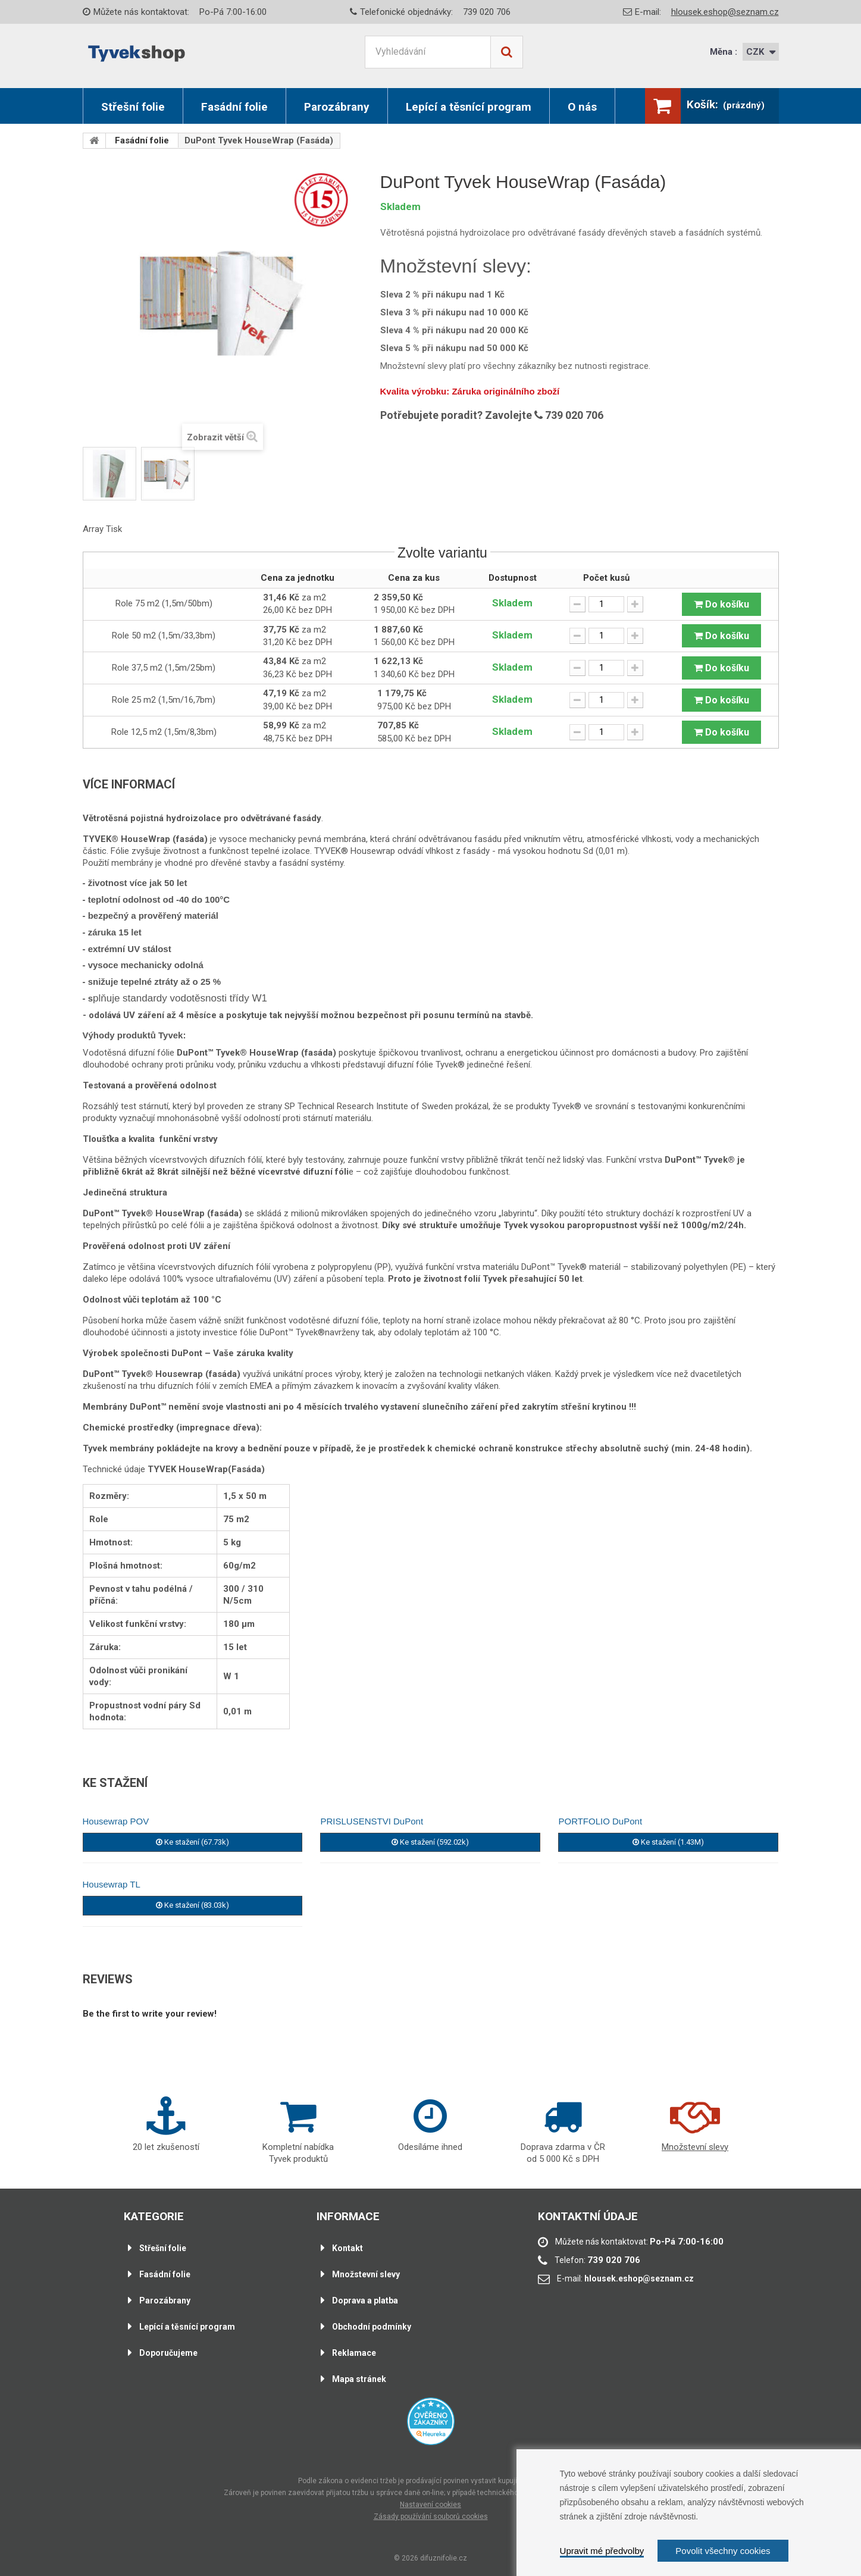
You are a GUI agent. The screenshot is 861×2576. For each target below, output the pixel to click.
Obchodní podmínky (369, 2326)
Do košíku (721, 604)
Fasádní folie (234, 107)
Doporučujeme (166, 2353)
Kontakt (345, 2248)
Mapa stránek (357, 2379)
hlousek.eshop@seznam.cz (725, 12)
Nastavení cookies (430, 2504)
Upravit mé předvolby (602, 2551)
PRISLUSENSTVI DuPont (371, 1821)
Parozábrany (337, 107)
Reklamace (352, 2353)
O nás (582, 107)
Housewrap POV (116, 1821)
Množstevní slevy (363, 2274)
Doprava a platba (363, 2300)
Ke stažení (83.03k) (192, 1905)
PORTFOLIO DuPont (600, 1821)
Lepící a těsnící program (468, 107)
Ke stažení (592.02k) (430, 1842)
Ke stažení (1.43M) (668, 1842)
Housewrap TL (111, 1884)
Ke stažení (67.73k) (192, 1842)
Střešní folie (133, 107)
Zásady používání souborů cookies (431, 2516)
